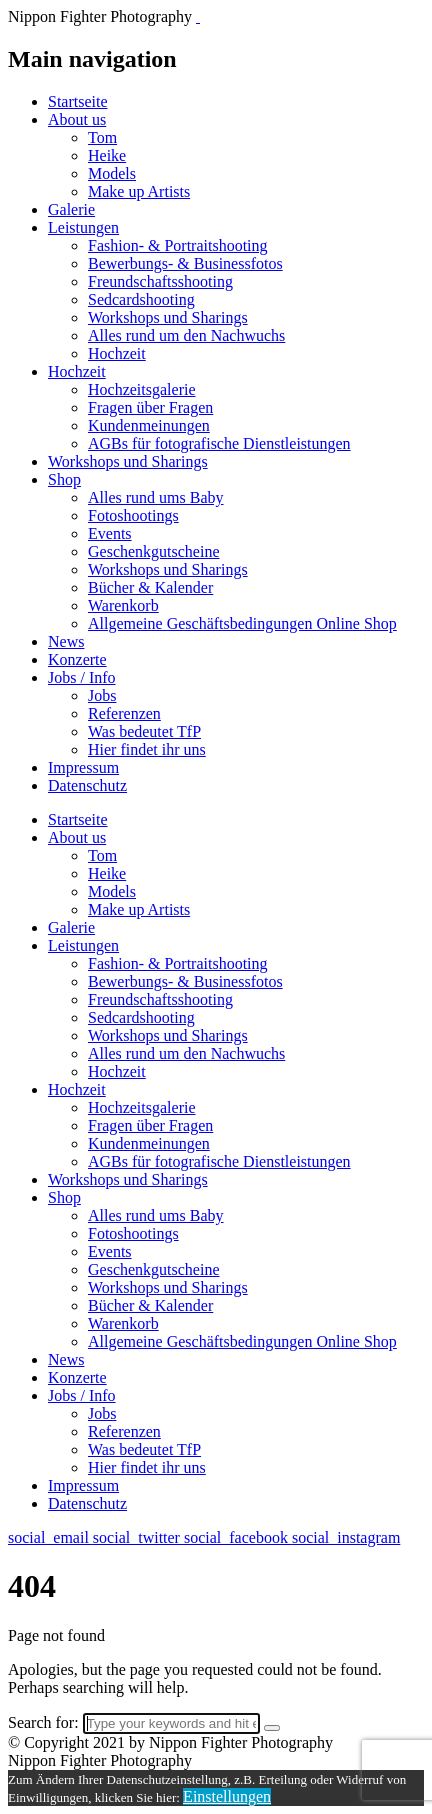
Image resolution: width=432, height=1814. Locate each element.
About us (77, 119)
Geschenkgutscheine (154, 551)
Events (110, 533)
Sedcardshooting (141, 299)
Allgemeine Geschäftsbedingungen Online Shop (242, 623)
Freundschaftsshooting (160, 281)
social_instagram (346, 1537)
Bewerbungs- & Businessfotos (185, 263)
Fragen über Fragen (150, 407)
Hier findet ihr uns (147, 749)
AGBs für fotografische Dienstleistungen (219, 443)
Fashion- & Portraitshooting (178, 245)
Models (112, 173)
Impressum (83, 767)
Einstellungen (227, 1796)
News (66, 641)
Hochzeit (117, 353)
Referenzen (124, 713)
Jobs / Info (82, 677)
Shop (64, 479)
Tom (102, 137)
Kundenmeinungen (149, 425)
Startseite (78, 101)
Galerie (71, 209)
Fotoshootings (133, 515)
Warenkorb (123, 605)
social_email (50, 1537)
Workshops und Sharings (168, 317)
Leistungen (83, 227)
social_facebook (238, 1537)
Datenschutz (87, 785)
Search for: (43, 1722)
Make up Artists (139, 191)
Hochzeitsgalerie (142, 389)
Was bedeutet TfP (144, 731)
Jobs (102, 695)
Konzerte (77, 659)
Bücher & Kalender (150, 587)
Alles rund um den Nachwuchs (186, 335)
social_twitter (138, 1537)
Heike (107, 155)
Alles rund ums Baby (156, 497)
